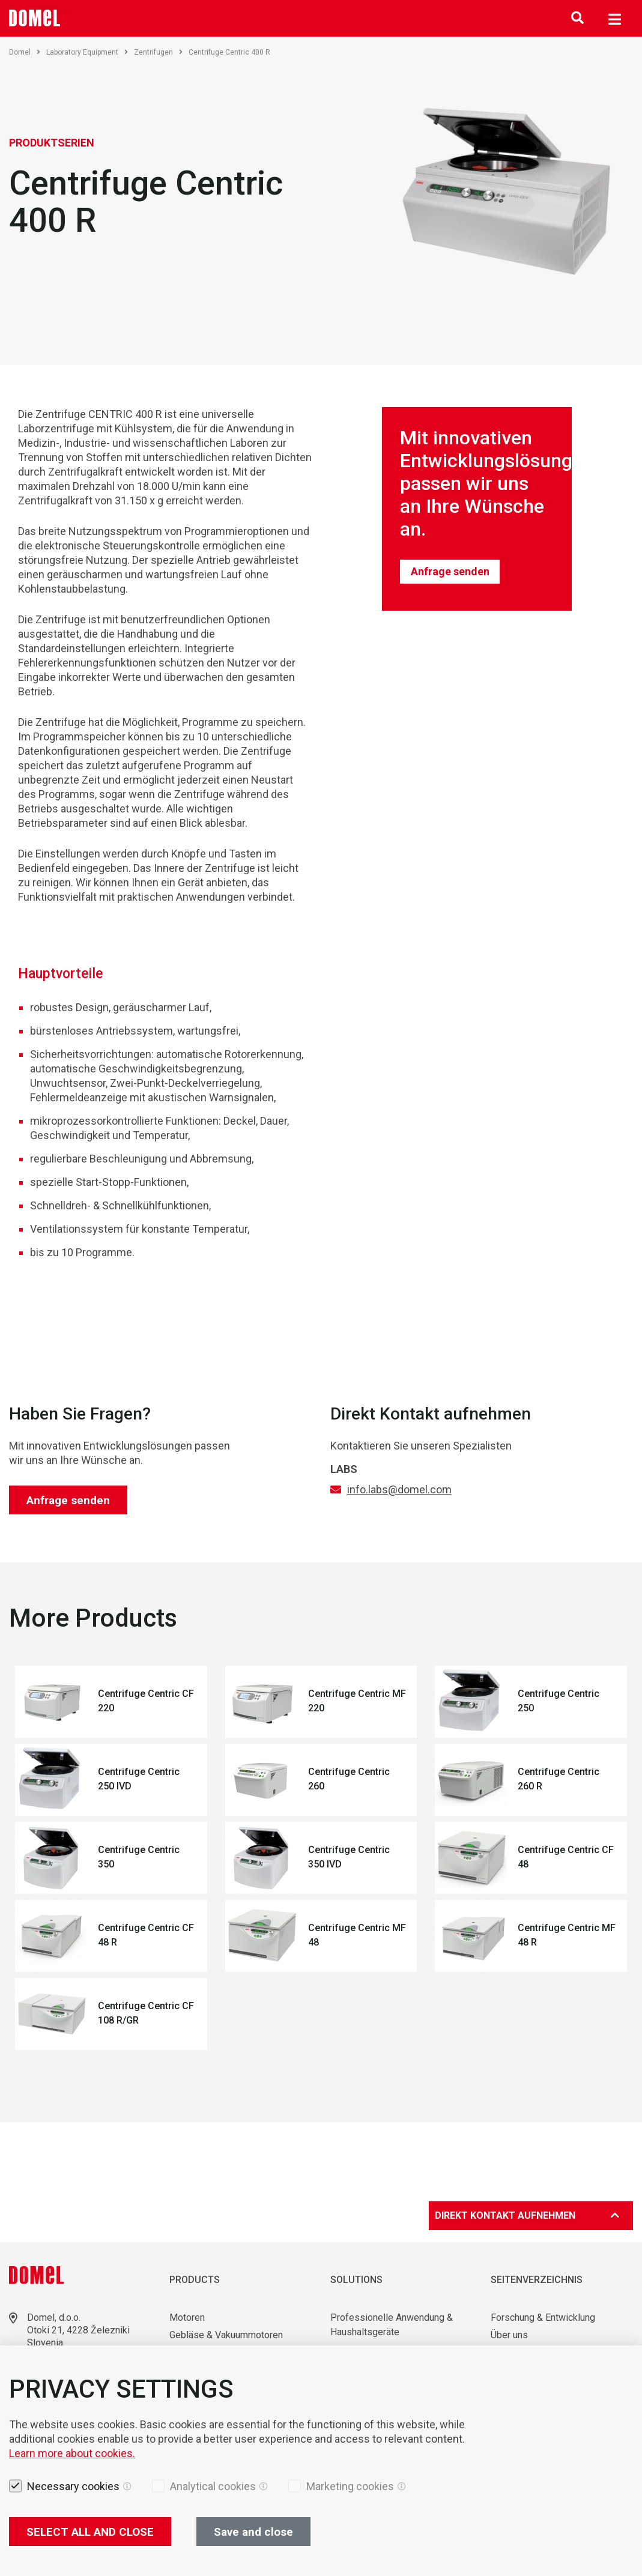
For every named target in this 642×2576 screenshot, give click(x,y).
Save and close (253, 2532)
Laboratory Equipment (87, 52)
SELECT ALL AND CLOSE (90, 2532)
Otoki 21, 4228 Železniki (78, 2330)
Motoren (187, 2317)
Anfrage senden (450, 571)
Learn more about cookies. (72, 2453)
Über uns (509, 2335)
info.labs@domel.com (399, 1489)
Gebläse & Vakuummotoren (226, 2335)
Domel (24, 52)
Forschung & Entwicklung (543, 2317)
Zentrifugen (158, 52)
